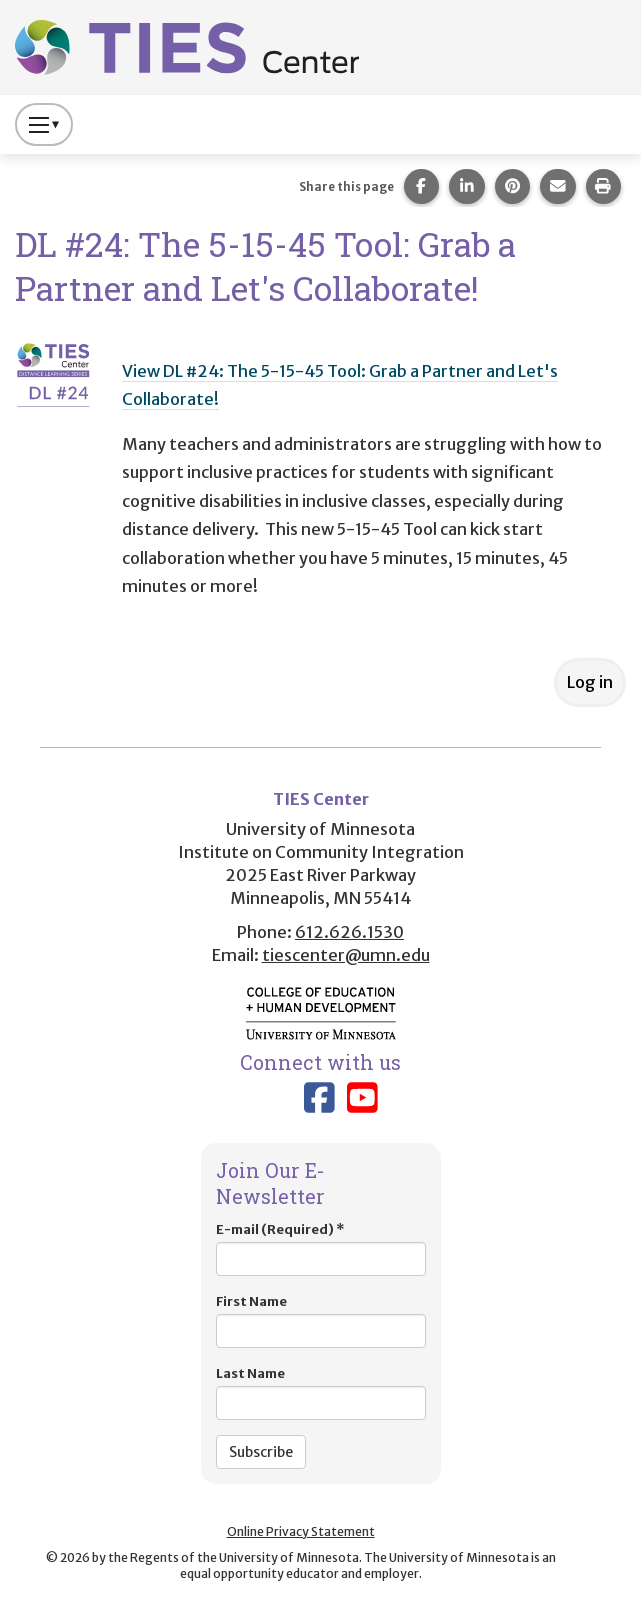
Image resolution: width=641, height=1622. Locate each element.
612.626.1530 (349, 932)
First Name (321, 1320)
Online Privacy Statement (301, 1531)
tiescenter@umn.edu (346, 955)
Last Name (321, 1392)
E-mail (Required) (321, 1248)
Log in (590, 682)
